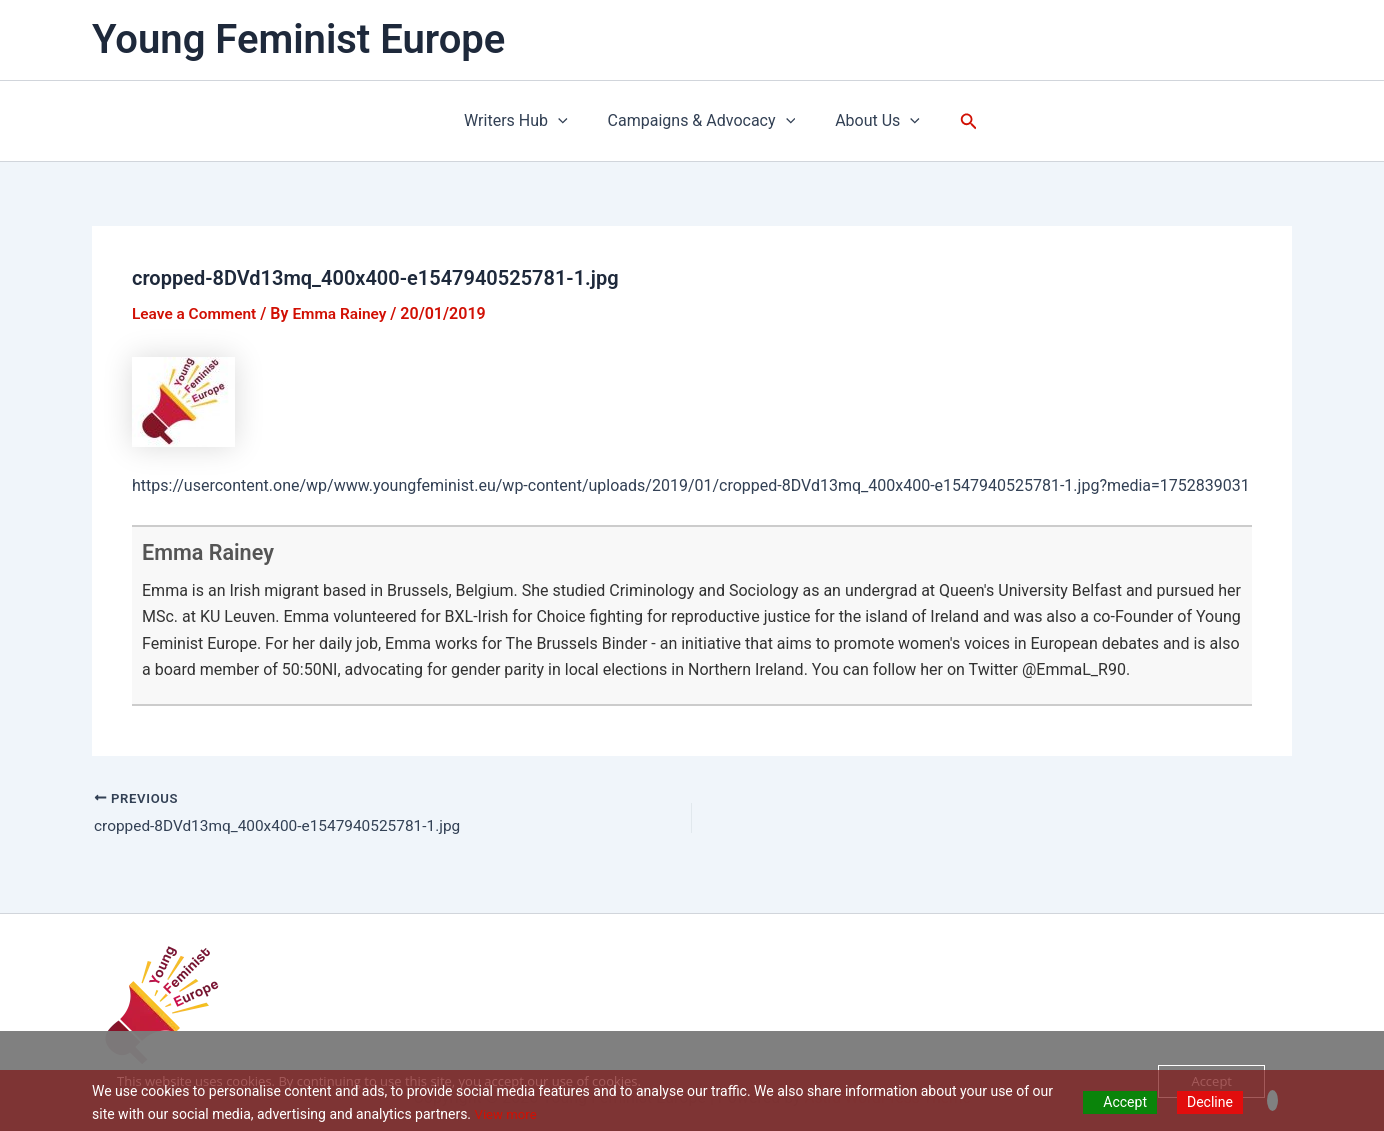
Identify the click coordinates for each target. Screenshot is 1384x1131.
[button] (957, 121)
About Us (869, 121)
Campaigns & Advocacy (702, 121)
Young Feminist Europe (298, 39)
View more (508, 1114)
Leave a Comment (196, 313)
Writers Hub (524, 121)
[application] (566, 121)
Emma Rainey (215, 552)
